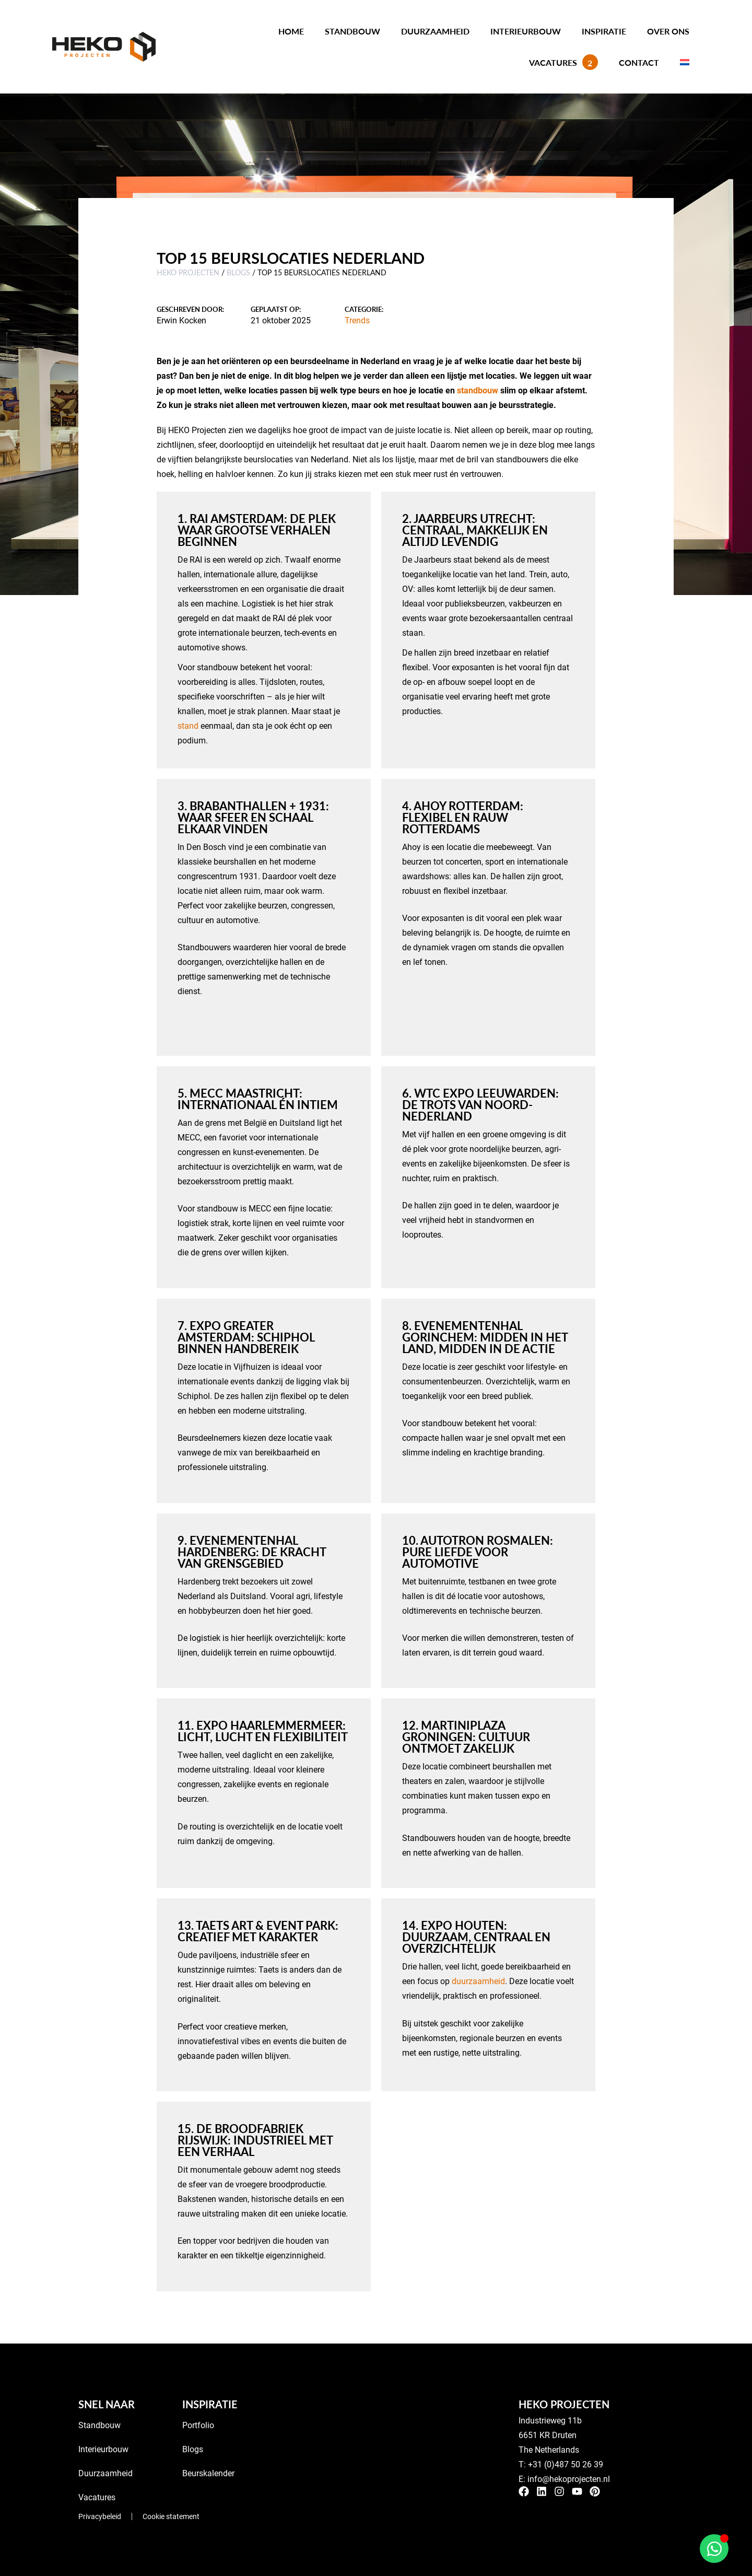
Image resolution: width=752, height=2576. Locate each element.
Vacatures (563, 62)
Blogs (238, 272)
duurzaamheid (478, 1980)
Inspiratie (604, 31)
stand (188, 725)
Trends (357, 319)
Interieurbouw (525, 31)
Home (291, 31)
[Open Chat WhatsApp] (714, 2548)
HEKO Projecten (188, 272)
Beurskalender (208, 2472)
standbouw (477, 389)
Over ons (668, 31)
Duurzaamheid (435, 31)
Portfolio (198, 2424)
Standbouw (352, 31)
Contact (639, 62)
